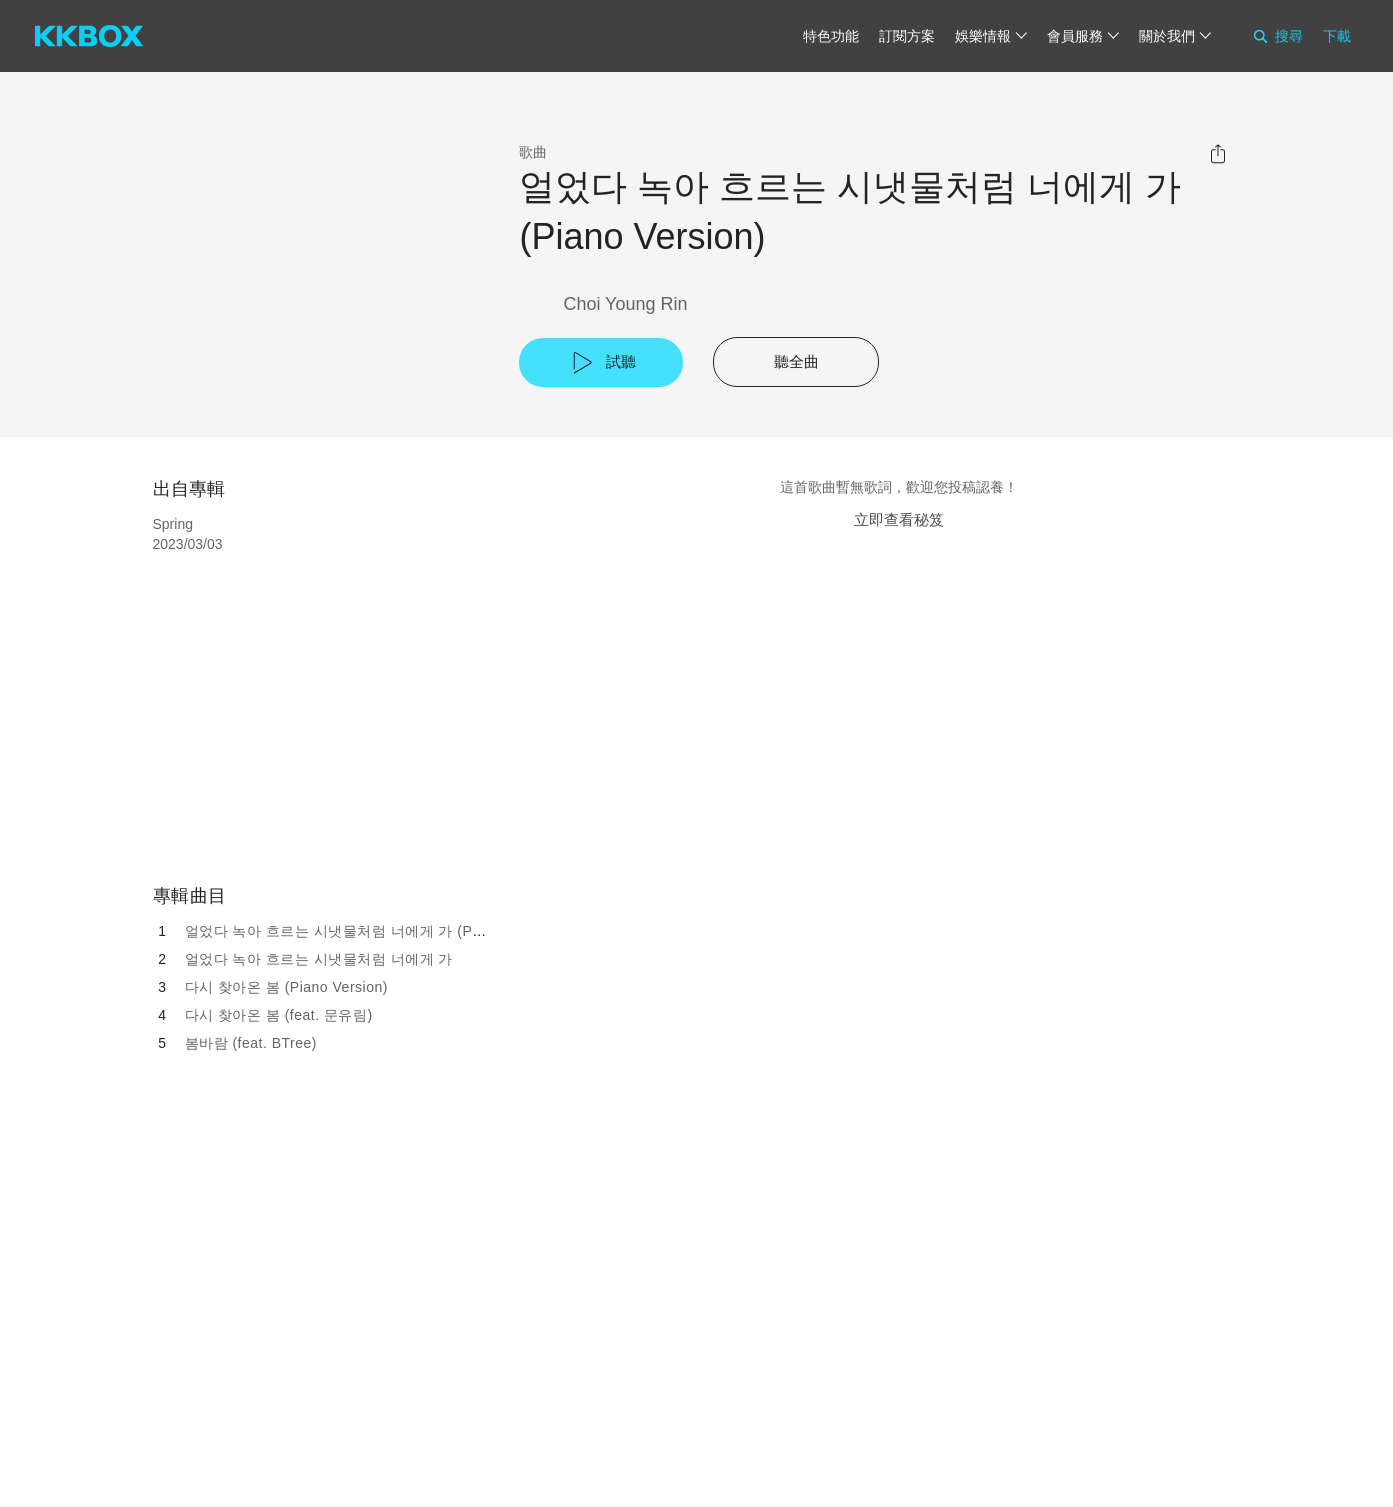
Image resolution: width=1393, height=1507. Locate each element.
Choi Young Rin (625, 304)
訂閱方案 (907, 36)
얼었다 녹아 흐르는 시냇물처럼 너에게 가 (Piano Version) (373, 931)
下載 (1337, 36)
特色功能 (831, 36)
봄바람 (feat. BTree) (251, 1043)
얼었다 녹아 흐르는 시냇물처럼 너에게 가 (319, 959)
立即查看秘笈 (899, 519)
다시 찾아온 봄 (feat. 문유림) (279, 1015)
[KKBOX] (89, 36)
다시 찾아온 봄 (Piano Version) (286, 987)
